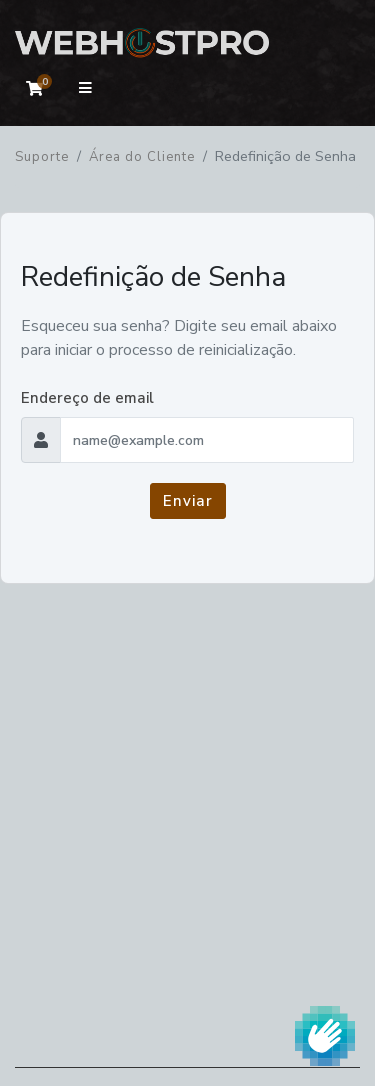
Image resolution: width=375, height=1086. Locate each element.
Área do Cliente (142, 157)
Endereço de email (87, 398)
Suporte (42, 157)
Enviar (188, 501)
